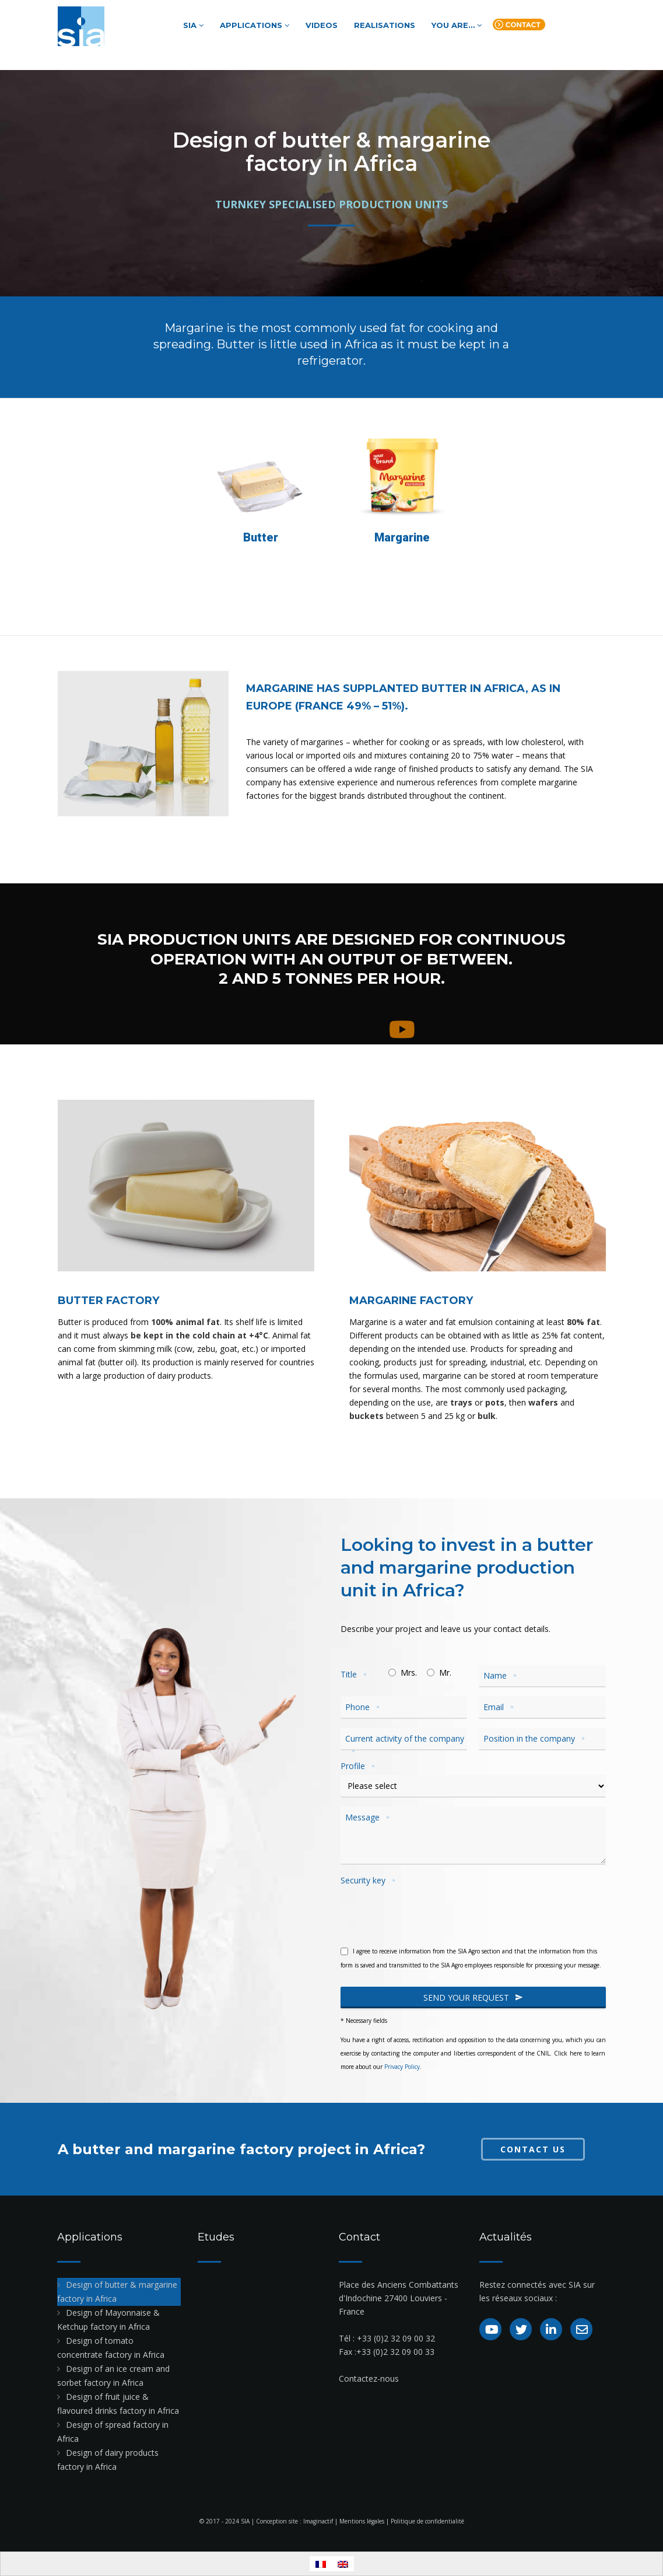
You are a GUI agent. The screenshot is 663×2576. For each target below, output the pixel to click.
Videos (322, 25)
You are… (457, 25)
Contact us (519, 26)
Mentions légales (361, 2521)
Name (501, 1676)
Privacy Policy (402, 2067)
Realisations (384, 25)
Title (355, 1675)
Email (500, 1707)
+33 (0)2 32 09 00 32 (396, 2338)
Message (369, 1817)
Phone (364, 1707)
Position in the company (535, 1739)
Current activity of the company (404, 1745)
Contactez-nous (369, 2378)
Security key (370, 1881)
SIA (193, 25)
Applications (254, 25)
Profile (359, 1766)
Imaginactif (318, 2521)
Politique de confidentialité (427, 2521)
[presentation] (429, 1912)
